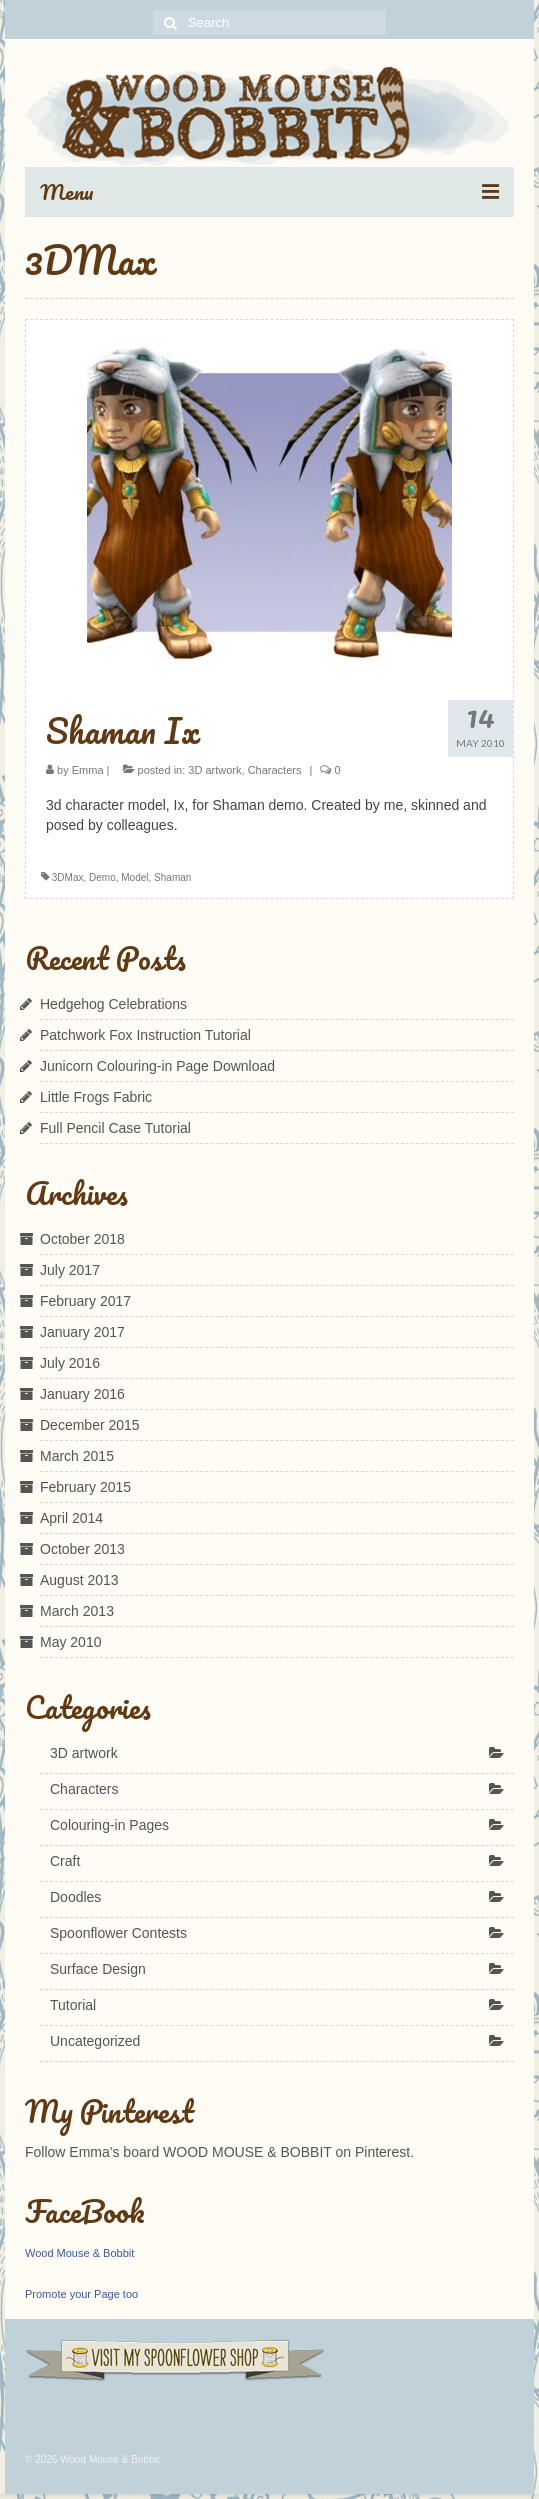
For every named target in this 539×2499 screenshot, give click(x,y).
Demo (102, 877)
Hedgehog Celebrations (113, 1004)
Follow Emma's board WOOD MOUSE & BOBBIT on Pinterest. (219, 2152)
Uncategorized (95, 2041)
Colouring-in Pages (109, 1825)
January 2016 (82, 1394)
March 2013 (77, 1611)
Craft (65, 1861)
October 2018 (82, 1239)
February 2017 (85, 1301)
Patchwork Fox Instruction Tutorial (145, 1035)
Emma (88, 770)
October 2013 (82, 1549)
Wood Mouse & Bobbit (79, 2253)
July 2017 (70, 1270)
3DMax (68, 877)
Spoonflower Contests (118, 1933)
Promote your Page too (81, 2294)
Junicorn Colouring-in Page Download (157, 1066)
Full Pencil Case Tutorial (115, 1128)
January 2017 (82, 1332)
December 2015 (90, 1425)
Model (134, 877)
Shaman (172, 877)
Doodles (75, 1897)
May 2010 (70, 1642)
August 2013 (79, 1580)
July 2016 (70, 1363)
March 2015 (77, 1456)
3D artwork (214, 770)
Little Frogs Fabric (96, 1097)
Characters (275, 770)
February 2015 (85, 1487)
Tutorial (73, 2005)
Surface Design (98, 1969)
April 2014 (71, 1518)
